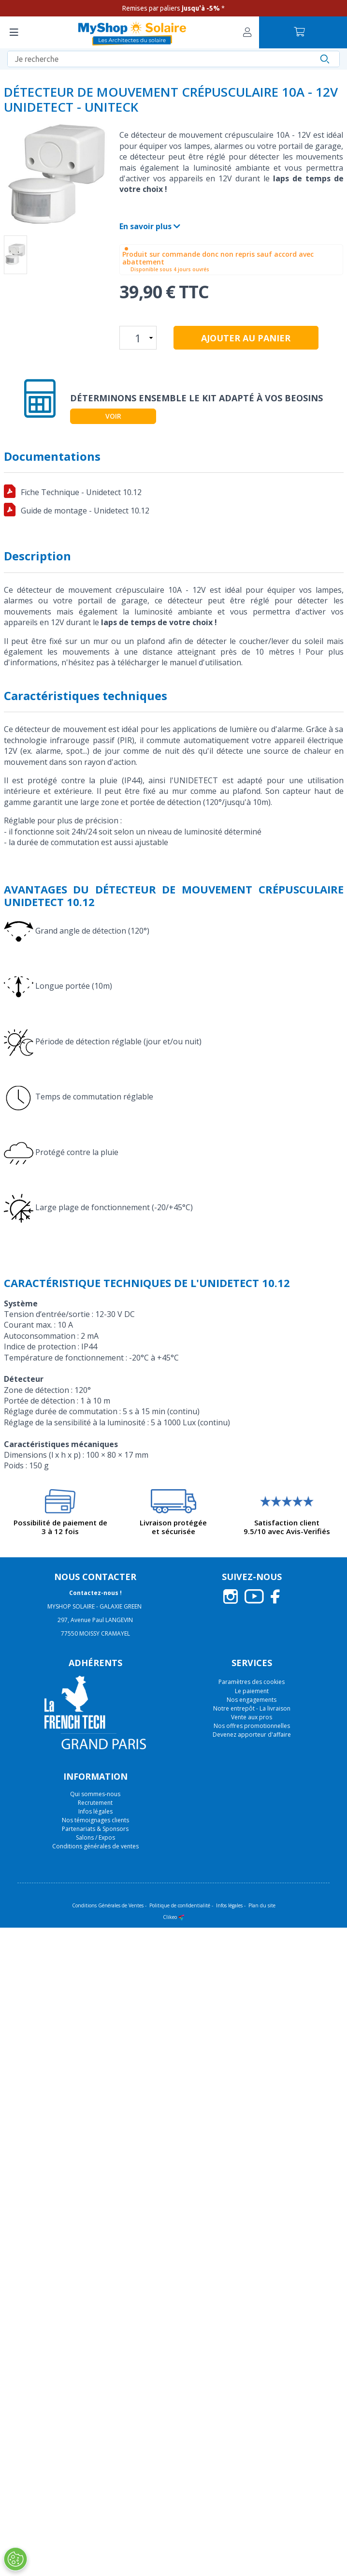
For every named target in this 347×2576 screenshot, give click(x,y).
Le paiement (252, 1691)
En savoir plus (149, 226)
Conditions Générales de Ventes (108, 1905)
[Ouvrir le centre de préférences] (15, 2559)
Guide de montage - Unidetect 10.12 (85, 510)
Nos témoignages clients (95, 1820)
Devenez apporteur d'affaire (252, 1734)
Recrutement (95, 1803)
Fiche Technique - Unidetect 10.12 (81, 492)
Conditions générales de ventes (95, 1846)
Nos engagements (251, 1700)
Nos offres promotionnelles (252, 1726)
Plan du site (261, 1905)
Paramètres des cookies (251, 1682)
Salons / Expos (95, 1837)
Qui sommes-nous (95, 1794)
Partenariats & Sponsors (95, 1829)
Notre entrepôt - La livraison (251, 1708)
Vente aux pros (251, 1717)
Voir (113, 416)
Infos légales (95, 1811)
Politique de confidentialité (179, 1905)
